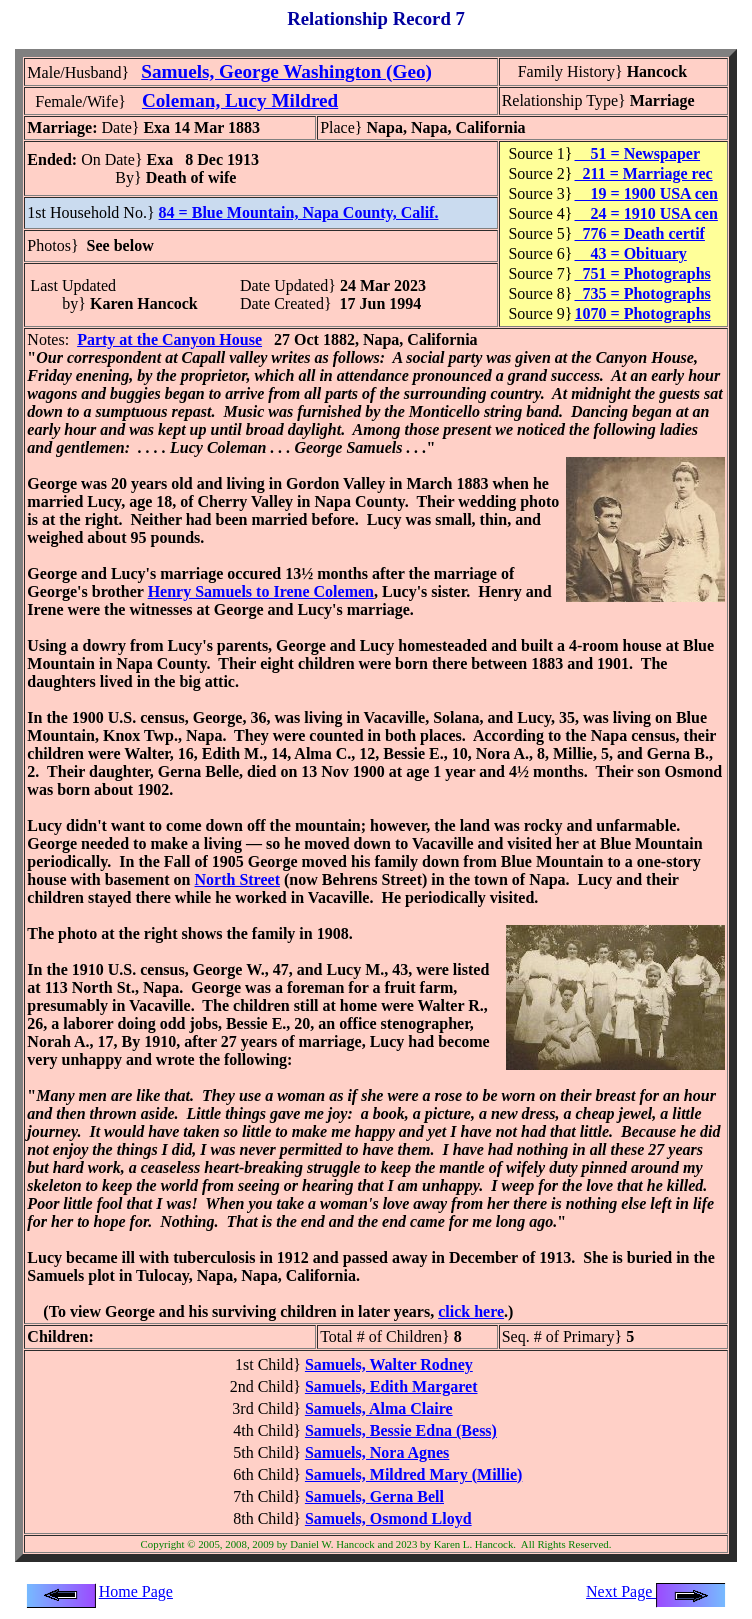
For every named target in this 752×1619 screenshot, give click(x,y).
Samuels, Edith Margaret (391, 1386)
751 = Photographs (643, 273)
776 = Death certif (640, 233)
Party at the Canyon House (169, 339)
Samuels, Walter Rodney (389, 1364)
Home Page (136, 1591)
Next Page (656, 1591)
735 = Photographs (643, 293)
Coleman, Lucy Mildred (240, 100)
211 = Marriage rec (644, 173)
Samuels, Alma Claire (379, 1408)
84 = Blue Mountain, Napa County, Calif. (299, 212)
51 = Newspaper (638, 153)
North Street (237, 879)
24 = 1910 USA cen (646, 213)
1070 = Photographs (643, 313)
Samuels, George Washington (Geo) (286, 71)
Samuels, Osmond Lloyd (388, 1518)
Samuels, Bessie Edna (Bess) (401, 1430)
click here (471, 1311)
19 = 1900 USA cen (646, 193)
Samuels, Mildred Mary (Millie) (413, 1474)
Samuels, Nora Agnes (377, 1452)
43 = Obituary (631, 253)
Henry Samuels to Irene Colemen (261, 591)
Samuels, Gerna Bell (374, 1496)
